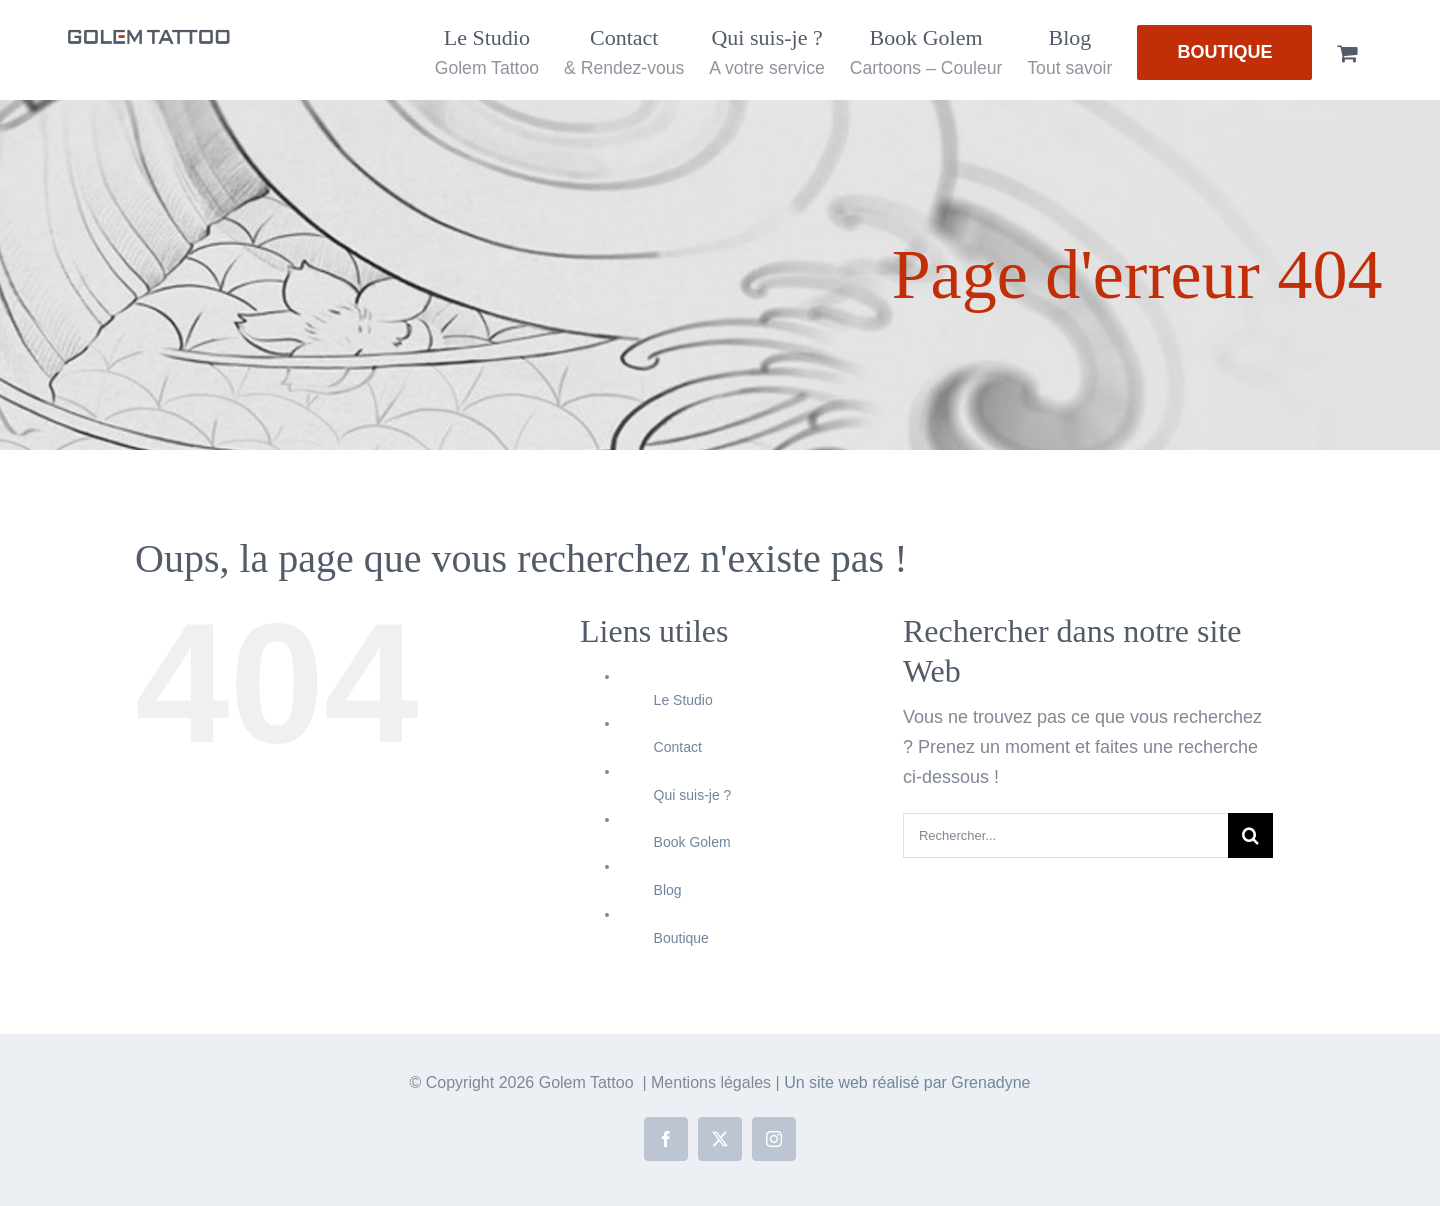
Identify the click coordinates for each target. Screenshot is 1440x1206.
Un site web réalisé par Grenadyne (907, 1082)
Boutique (681, 938)
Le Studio (683, 700)
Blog (668, 890)
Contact (678, 747)
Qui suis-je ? (693, 795)
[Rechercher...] (1065, 835)
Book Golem (692, 842)
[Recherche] (1250, 835)
